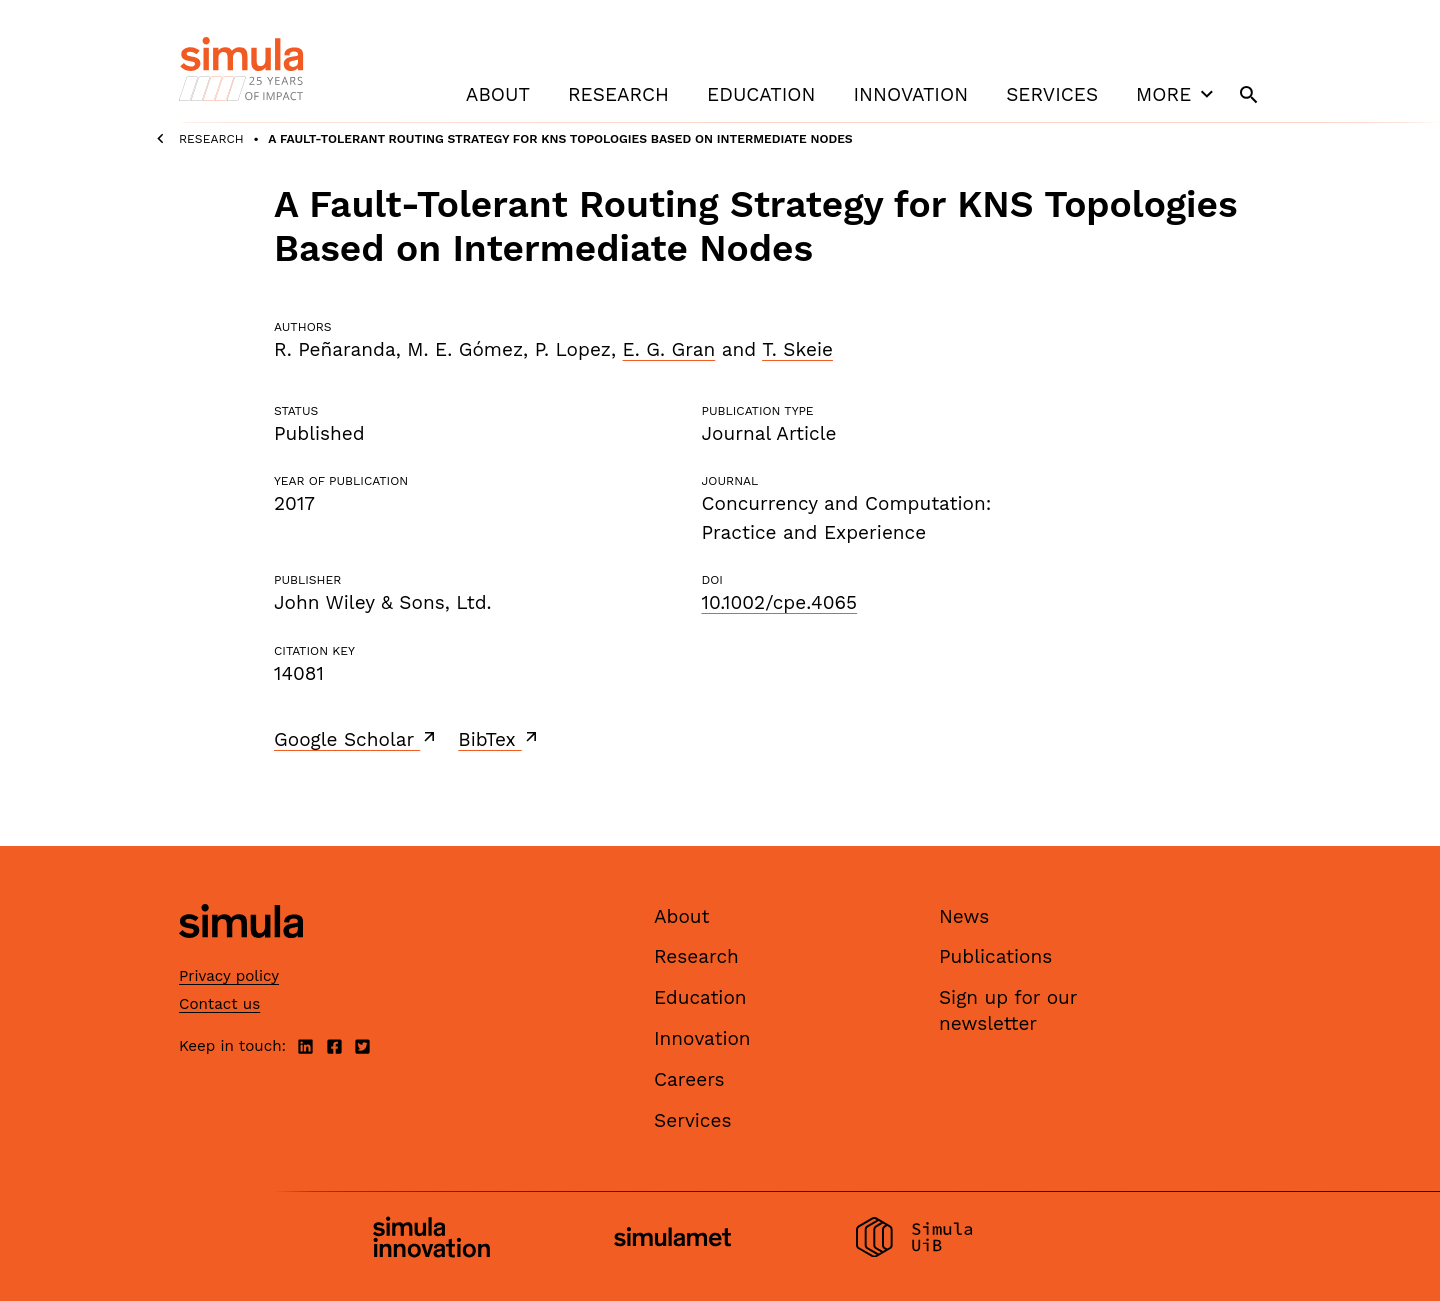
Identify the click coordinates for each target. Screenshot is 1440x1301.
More (1177, 94)
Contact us (219, 1004)
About (498, 94)
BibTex (499, 739)
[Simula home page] (241, 954)
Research (618, 94)
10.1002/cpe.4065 (779, 602)
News (964, 916)
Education (761, 94)
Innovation (910, 94)
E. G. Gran (669, 349)
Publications (995, 956)
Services (1052, 94)
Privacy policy (229, 976)
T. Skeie (797, 349)
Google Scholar (356, 739)
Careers (689, 1079)
